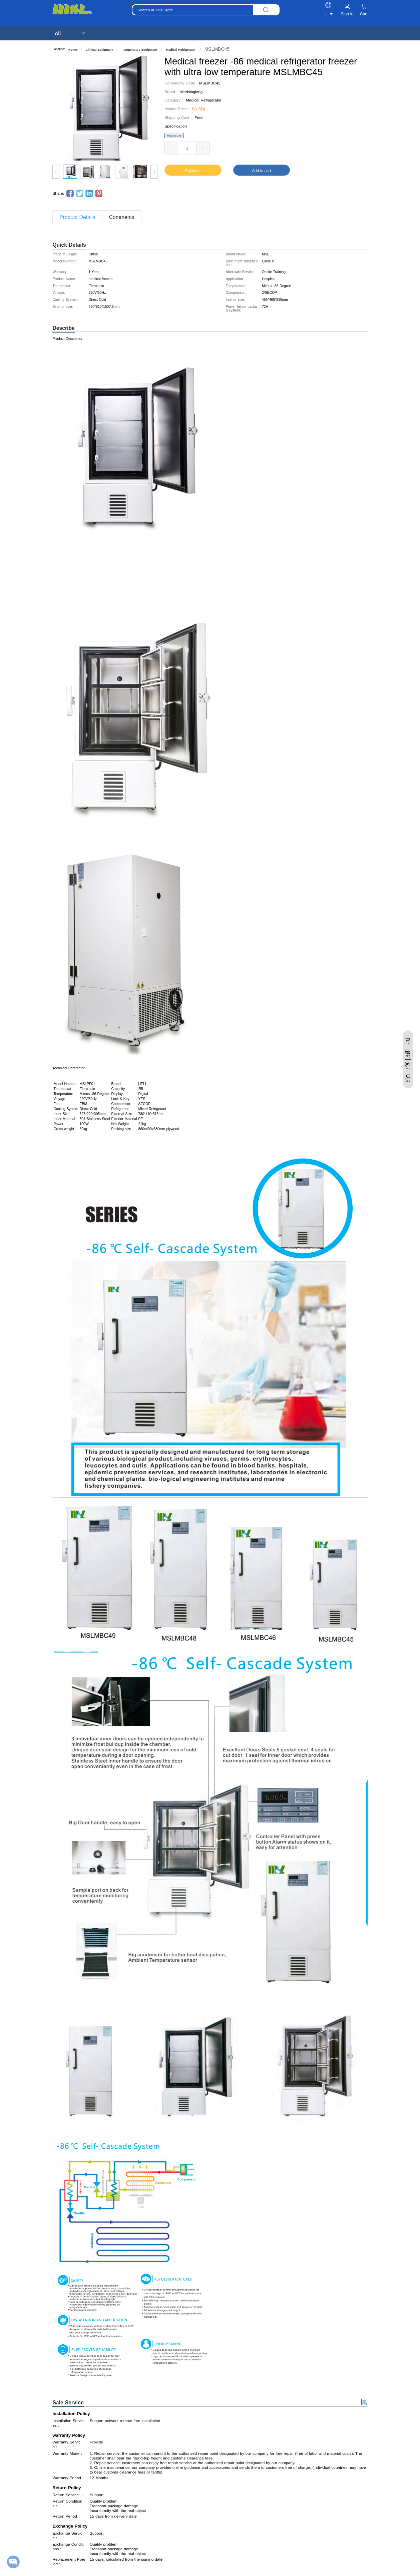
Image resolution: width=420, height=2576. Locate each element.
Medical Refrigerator (204, 100)
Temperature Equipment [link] (139, 49)
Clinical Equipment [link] (99, 49)
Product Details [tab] (77, 217)
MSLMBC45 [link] (217, 49)
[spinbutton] (187, 148)
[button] (171, 148)
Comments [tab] (121, 217)
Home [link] (72, 49)
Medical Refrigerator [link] (180, 49)
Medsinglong (191, 91)
